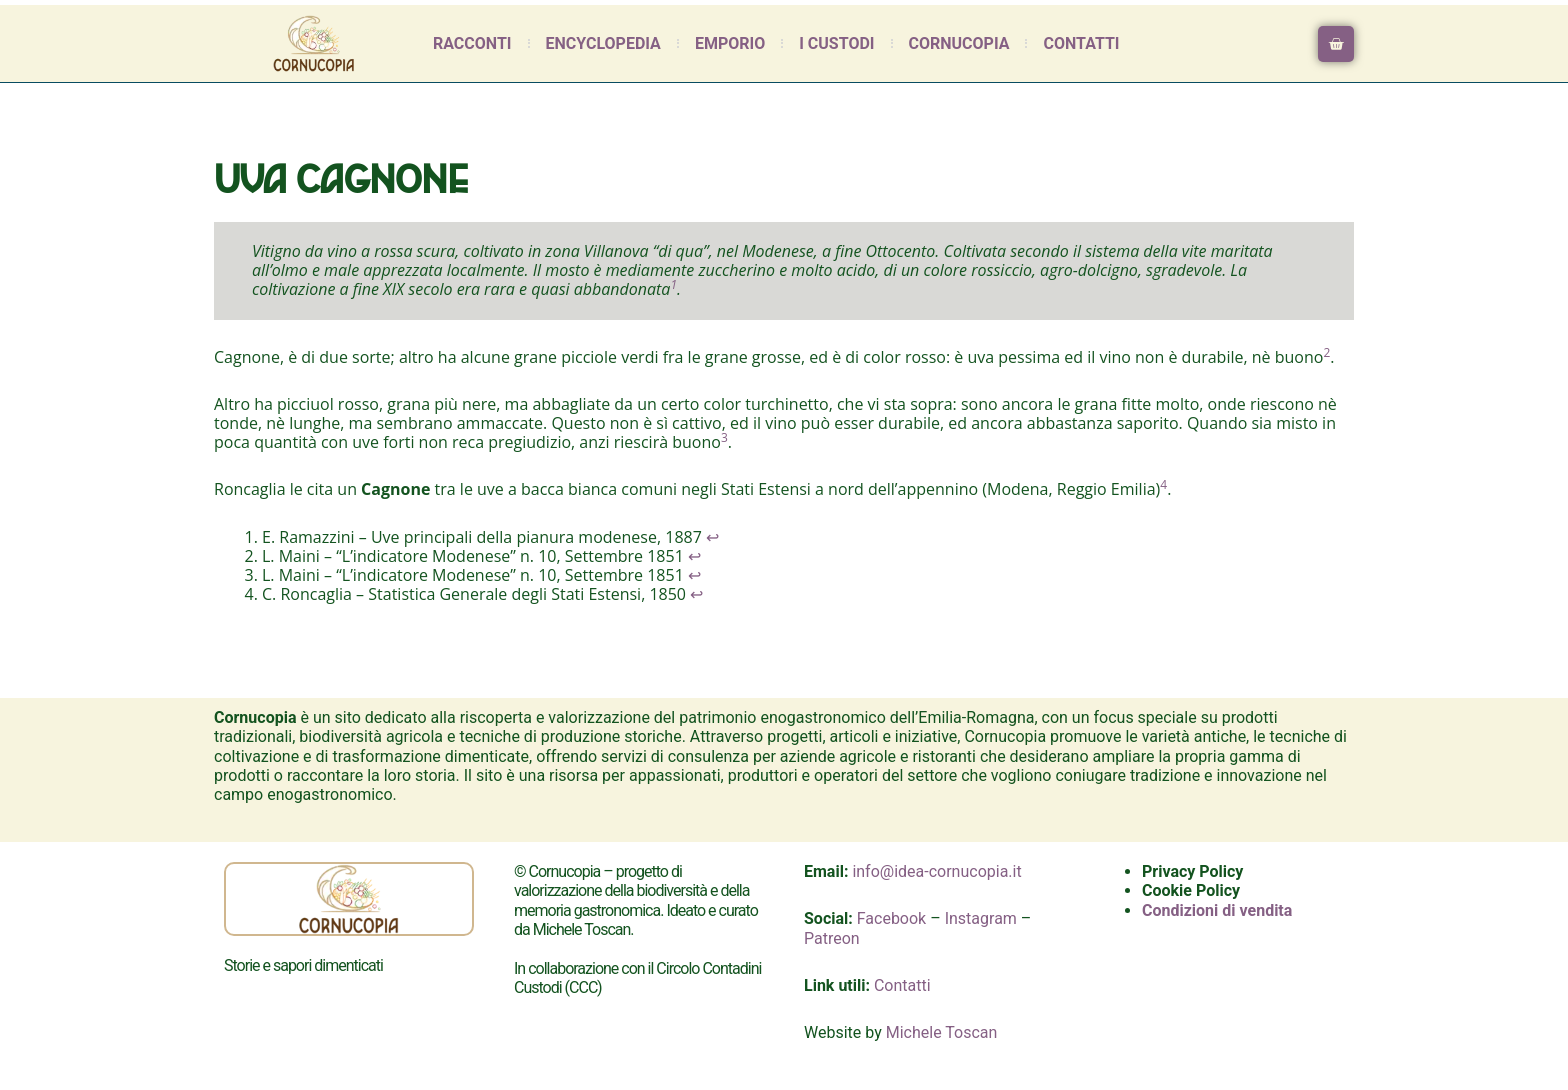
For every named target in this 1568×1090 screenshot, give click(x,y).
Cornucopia (959, 43)
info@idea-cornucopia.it (936, 871)
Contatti (1081, 43)
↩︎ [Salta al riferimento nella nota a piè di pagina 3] (694, 575)
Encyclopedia (603, 43)
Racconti (472, 43)
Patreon (832, 938)
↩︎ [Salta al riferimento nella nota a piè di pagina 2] (694, 556)
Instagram (981, 918)
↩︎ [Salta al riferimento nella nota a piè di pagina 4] (696, 594)
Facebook (891, 918)
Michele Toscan (942, 1032)
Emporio (730, 43)
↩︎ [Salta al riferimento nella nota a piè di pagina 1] (712, 537)
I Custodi (836, 43)
